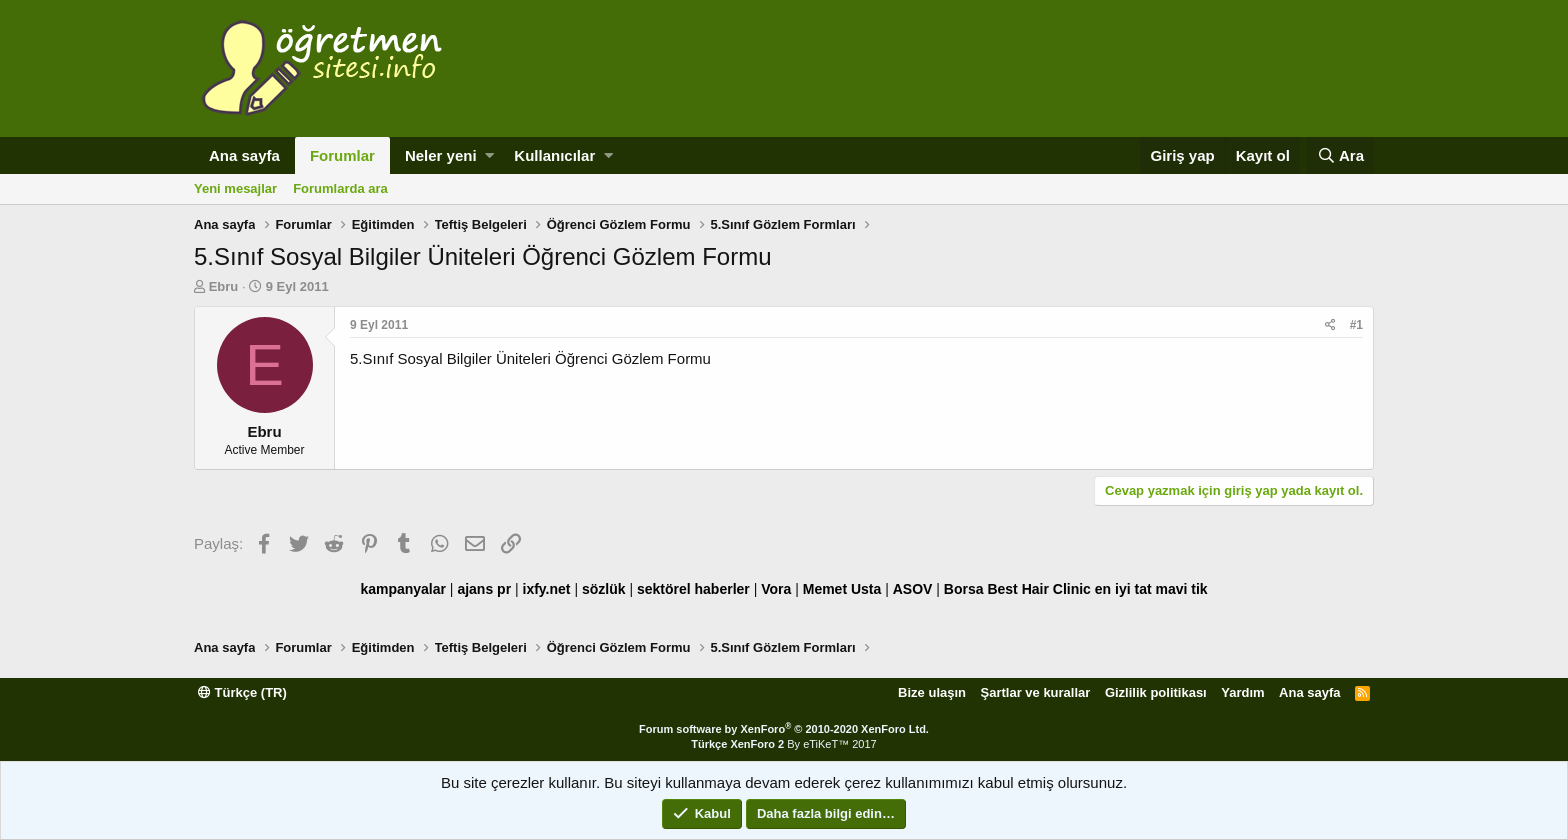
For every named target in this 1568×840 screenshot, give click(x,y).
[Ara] (1340, 155)
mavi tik (1181, 589)
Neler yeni (441, 155)
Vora (776, 589)
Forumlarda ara (340, 188)
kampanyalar (403, 589)
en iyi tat (1123, 589)
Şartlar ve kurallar (1036, 692)
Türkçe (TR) (242, 692)
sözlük (604, 589)
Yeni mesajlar (235, 188)
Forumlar (342, 155)
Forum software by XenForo (784, 729)
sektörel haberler (693, 589)
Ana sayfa (244, 155)
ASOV (913, 589)
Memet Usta (842, 589)
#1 (1356, 325)
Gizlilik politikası (1156, 692)
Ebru (224, 286)
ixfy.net (547, 589)
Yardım (1242, 692)
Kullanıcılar (554, 155)
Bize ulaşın (932, 692)
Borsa (964, 589)
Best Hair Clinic (1038, 589)
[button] (489, 155)
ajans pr (484, 589)
